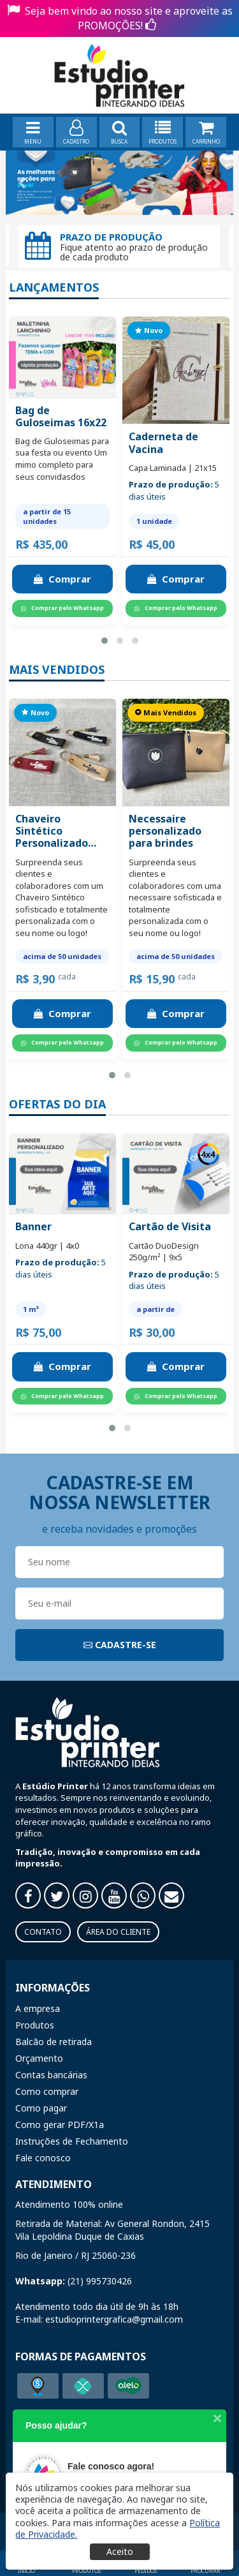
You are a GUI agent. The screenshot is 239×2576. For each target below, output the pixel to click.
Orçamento (39, 2058)
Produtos (34, 2025)
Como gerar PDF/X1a (59, 2124)
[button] (104, 640)
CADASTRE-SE (119, 1645)
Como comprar (46, 2091)
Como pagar (41, 2108)
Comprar (62, 578)
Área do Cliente (118, 1931)
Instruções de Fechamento (71, 2141)
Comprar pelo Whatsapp (62, 608)
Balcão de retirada (53, 2042)
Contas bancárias (51, 2075)
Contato (43, 1931)
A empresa (37, 2008)
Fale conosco (43, 2158)
